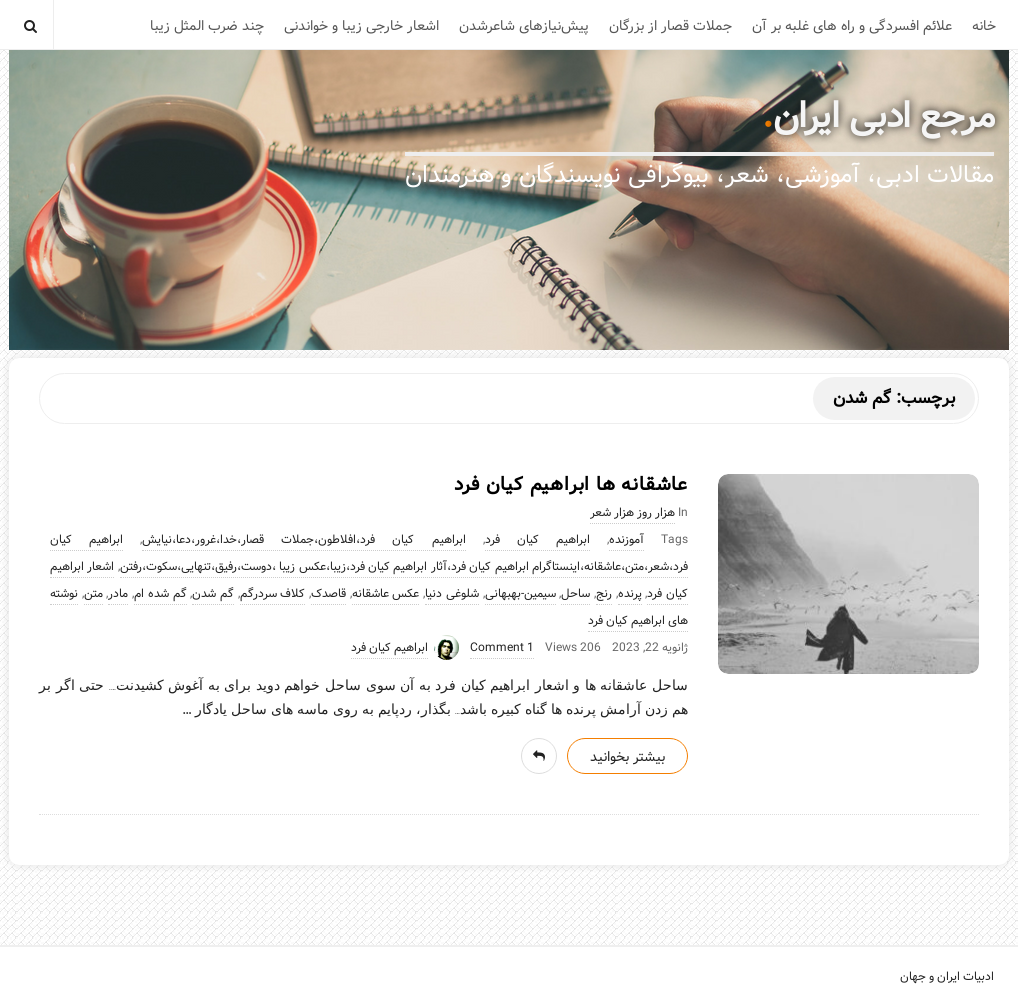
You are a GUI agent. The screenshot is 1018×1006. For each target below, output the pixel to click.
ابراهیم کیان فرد (537, 540)
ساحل (575, 594)
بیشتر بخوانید (627, 757)
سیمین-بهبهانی (520, 594)
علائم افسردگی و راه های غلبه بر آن (852, 26)
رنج (604, 594)
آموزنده (626, 540)
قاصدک (328, 594)
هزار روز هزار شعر (632, 513)
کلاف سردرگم (273, 594)
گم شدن (213, 594)
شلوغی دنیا (452, 594)
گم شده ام (160, 594)
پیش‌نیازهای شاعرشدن (524, 26)
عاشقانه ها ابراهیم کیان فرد (571, 485)
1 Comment (502, 648)
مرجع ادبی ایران (884, 117)
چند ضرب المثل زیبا (207, 26)
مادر (118, 594)
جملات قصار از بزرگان (670, 26)
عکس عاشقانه (386, 594)
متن (93, 594)
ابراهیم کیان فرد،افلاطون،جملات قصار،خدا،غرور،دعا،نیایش (303, 540)
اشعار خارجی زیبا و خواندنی (361, 26)
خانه (984, 26)
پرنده (630, 594)
